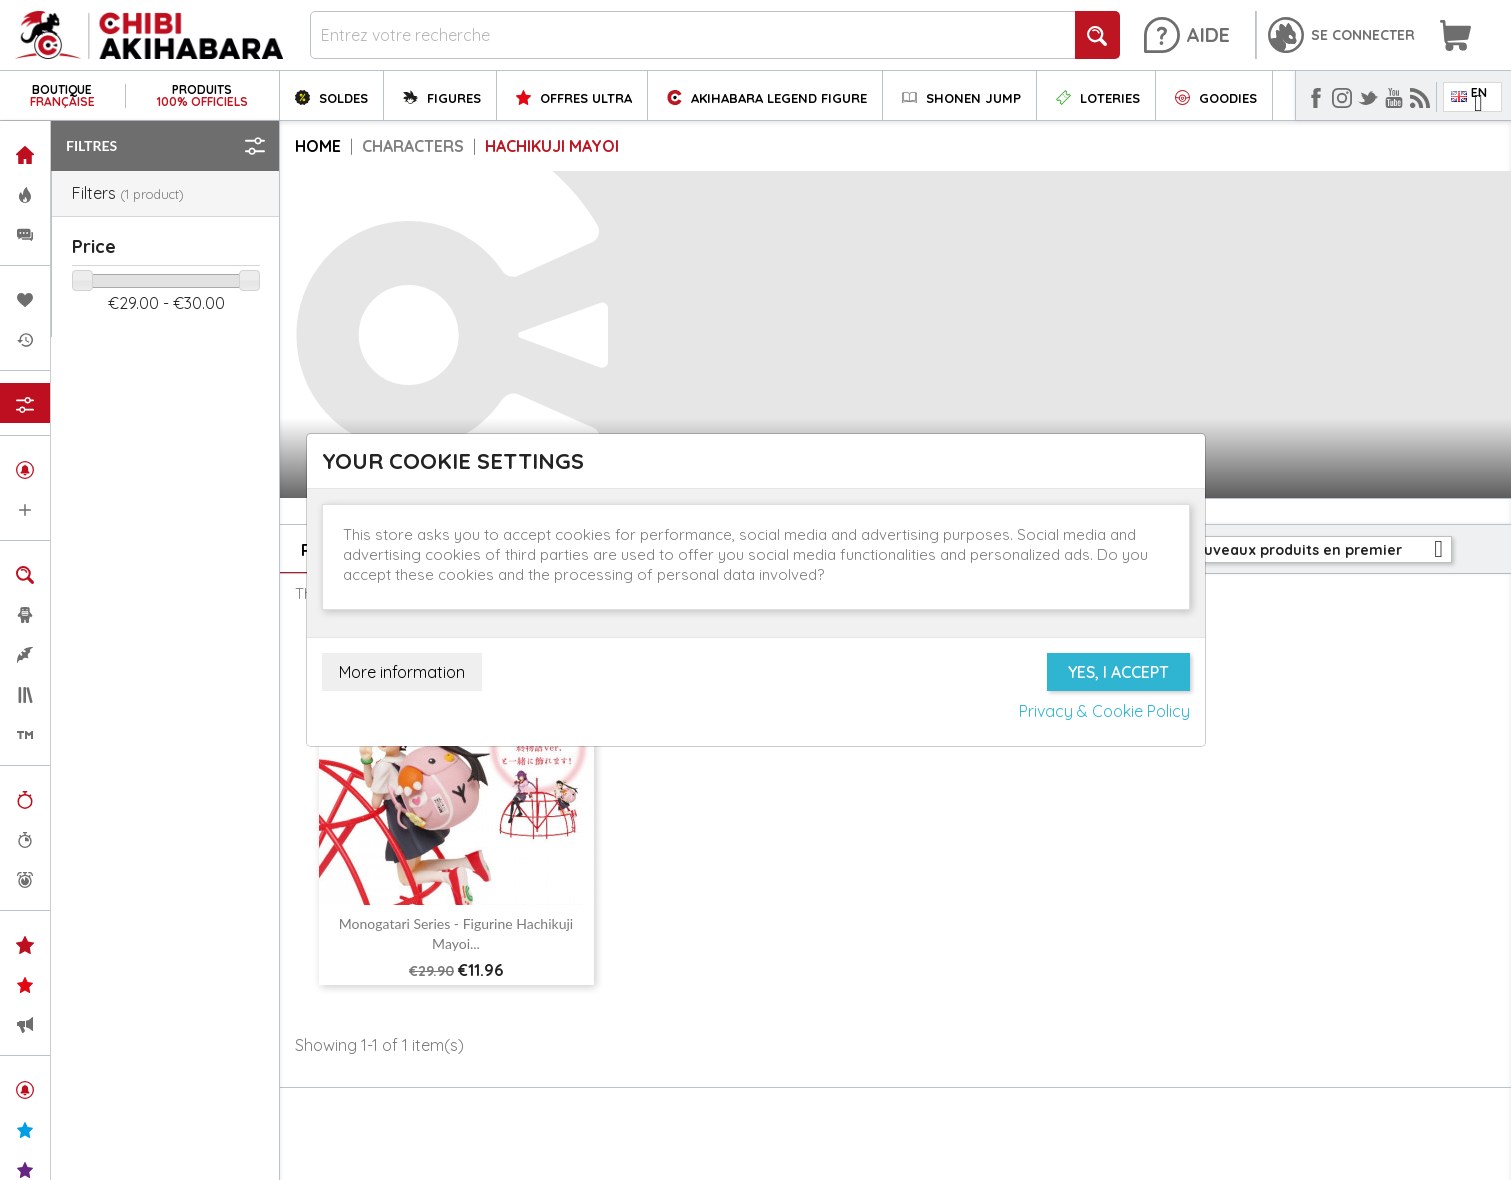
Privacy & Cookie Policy (1104, 711)
